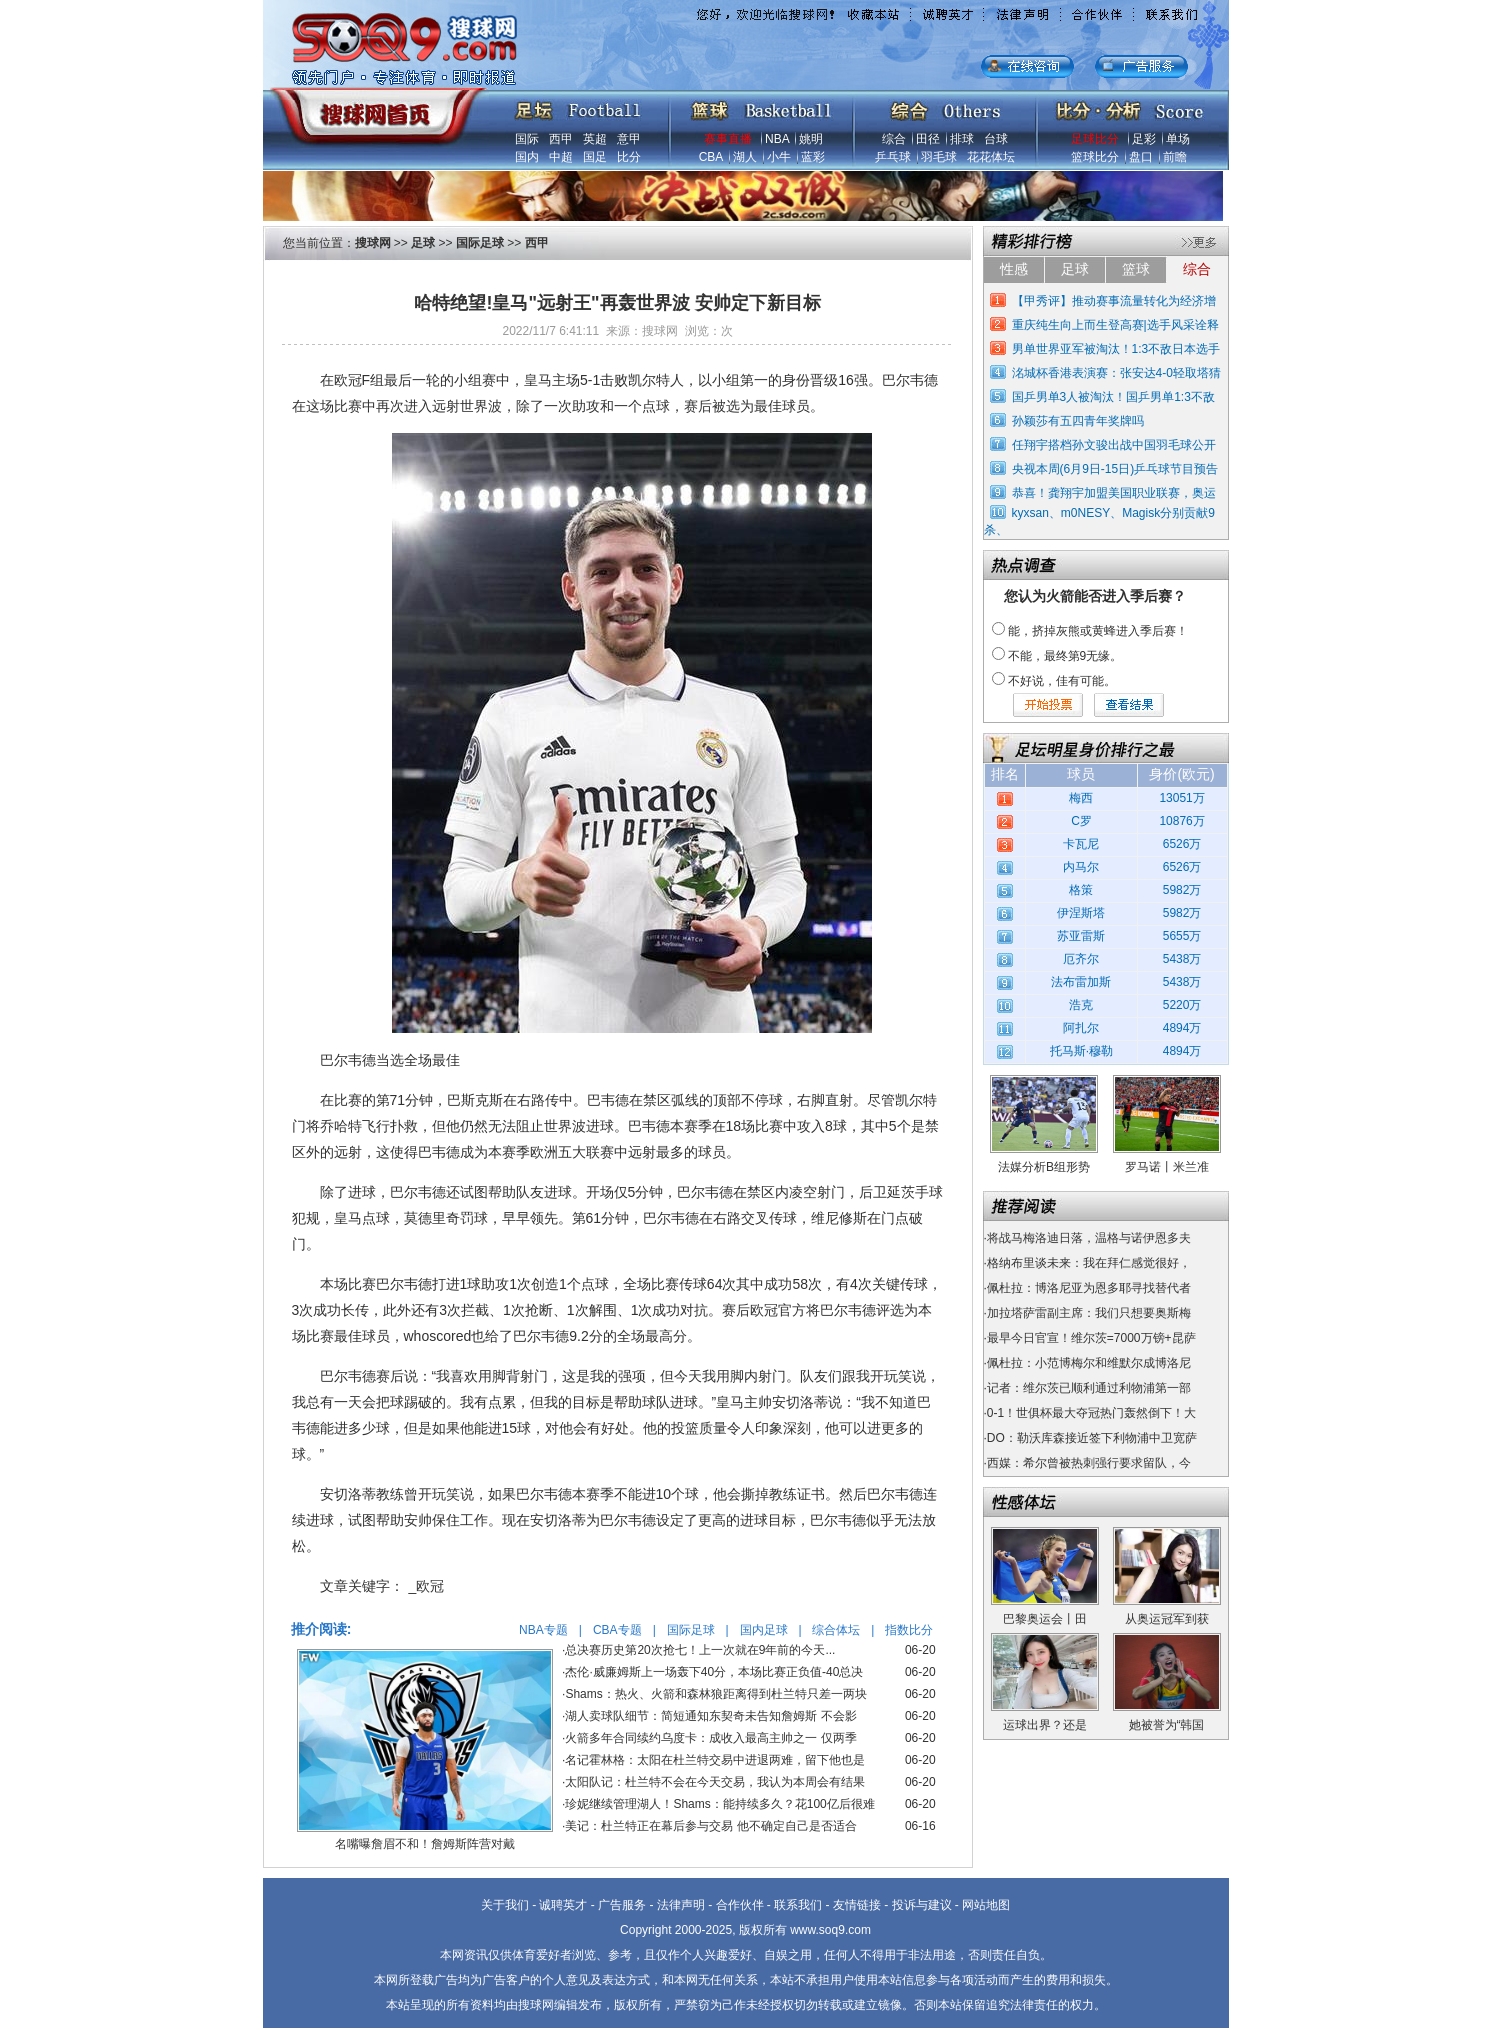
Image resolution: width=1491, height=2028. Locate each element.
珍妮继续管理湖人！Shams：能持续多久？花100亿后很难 (719, 1804)
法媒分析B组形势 (1044, 1167)
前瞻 (1175, 157)
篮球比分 (1095, 157)
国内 (527, 157)
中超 (561, 157)
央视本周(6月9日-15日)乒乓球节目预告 (1115, 469)
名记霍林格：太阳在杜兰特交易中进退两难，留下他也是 (715, 1760)
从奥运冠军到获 (1167, 1619)
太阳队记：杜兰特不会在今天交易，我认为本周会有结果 (715, 1782)
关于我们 (505, 1905)
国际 (527, 139)
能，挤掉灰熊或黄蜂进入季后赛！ (1098, 631)
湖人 (745, 157)
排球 (962, 139)
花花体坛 (991, 157)
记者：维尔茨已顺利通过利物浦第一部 (1089, 1388)
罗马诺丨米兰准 (1167, 1167)
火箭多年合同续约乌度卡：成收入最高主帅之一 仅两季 (710, 1738)
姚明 (811, 139)
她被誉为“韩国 (1167, 1725)
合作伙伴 (740, 1905)
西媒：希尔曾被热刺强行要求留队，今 (1089, 1463)
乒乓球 (893, 157)
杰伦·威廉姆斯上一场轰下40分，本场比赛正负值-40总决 (714, 1672)
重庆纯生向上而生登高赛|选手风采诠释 (1115, 325)
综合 (894, 139)
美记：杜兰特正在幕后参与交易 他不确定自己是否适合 (710, 1826)
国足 (595, 157)
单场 (1178, 139)
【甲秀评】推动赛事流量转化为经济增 (1114, 301)
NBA (777, 139)
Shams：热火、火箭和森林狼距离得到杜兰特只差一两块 (715, 1694)
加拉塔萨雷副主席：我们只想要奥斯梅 (1089, 1313)
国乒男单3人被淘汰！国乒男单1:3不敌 (1113, 397)
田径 (928, 139)
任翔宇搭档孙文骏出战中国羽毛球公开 (1114, 445)
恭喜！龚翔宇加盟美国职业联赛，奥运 (1114, 493)
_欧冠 (427, 1586)
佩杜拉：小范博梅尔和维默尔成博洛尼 (1089, 1363)
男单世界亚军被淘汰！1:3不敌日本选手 (1116, 349)
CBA (711, 157)
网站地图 (986, 1905)
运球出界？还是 (1045, 1725)
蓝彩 (813, 157)
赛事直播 (728, 139)
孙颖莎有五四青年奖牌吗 (1078, 421)
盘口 (1141, 157)
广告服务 (622, 1905)
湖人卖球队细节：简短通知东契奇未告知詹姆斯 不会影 (710, 1716)
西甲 (561, 139)
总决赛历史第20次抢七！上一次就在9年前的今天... (700, 1650)
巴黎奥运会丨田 (1045, 1619)
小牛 (779, 157)
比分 (629, 157)
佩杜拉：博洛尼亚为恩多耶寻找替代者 (1089, 1288)
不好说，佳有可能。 (1062, 681)
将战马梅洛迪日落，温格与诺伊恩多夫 (1089, 1238)
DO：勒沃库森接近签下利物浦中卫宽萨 (1092, 1438)
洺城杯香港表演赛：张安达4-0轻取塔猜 (1116, 373)
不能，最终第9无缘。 (1065, 656)
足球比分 (1095, 139)
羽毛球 (939, 157)
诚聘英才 (563, 1905)
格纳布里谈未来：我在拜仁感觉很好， (1089, 1263)
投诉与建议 (922, 1905)
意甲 (629, 139)
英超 (595, 139)
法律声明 (681, 1905)
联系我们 (798, 1905)
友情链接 (857, 1905)
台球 (996, 139)
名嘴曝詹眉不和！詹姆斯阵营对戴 (425, 1844)
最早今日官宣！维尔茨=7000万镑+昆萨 (1091, 1338)
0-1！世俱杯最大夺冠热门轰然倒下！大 (1091, 1413)
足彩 (1144, 139)
